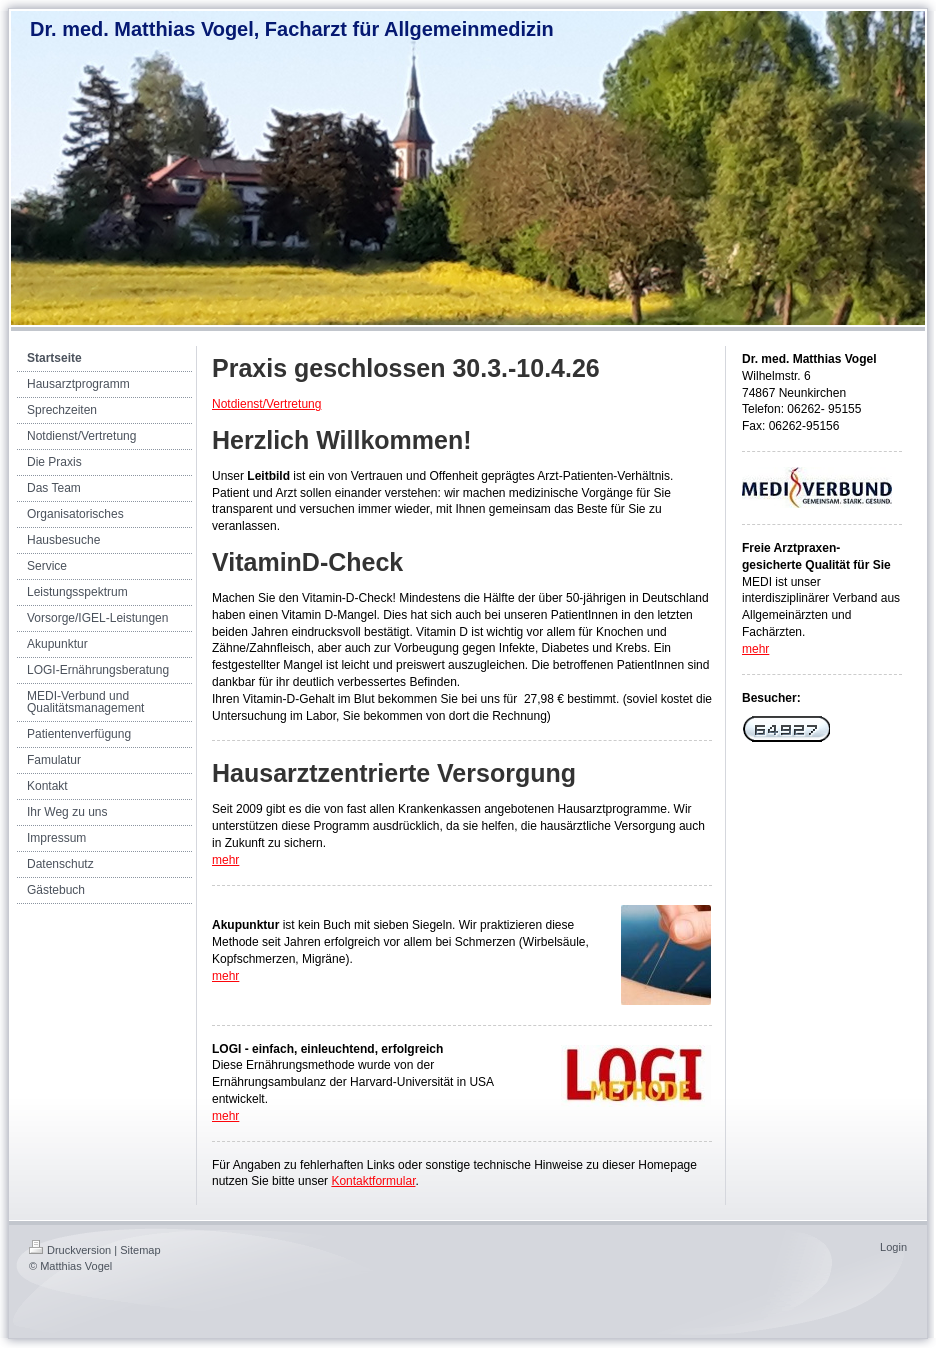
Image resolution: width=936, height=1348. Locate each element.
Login (893, 1247)
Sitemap (140, 1250)
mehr (225, 860)
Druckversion (70, 1250)
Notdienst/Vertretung (266, 404)
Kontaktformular (373, 1181)
